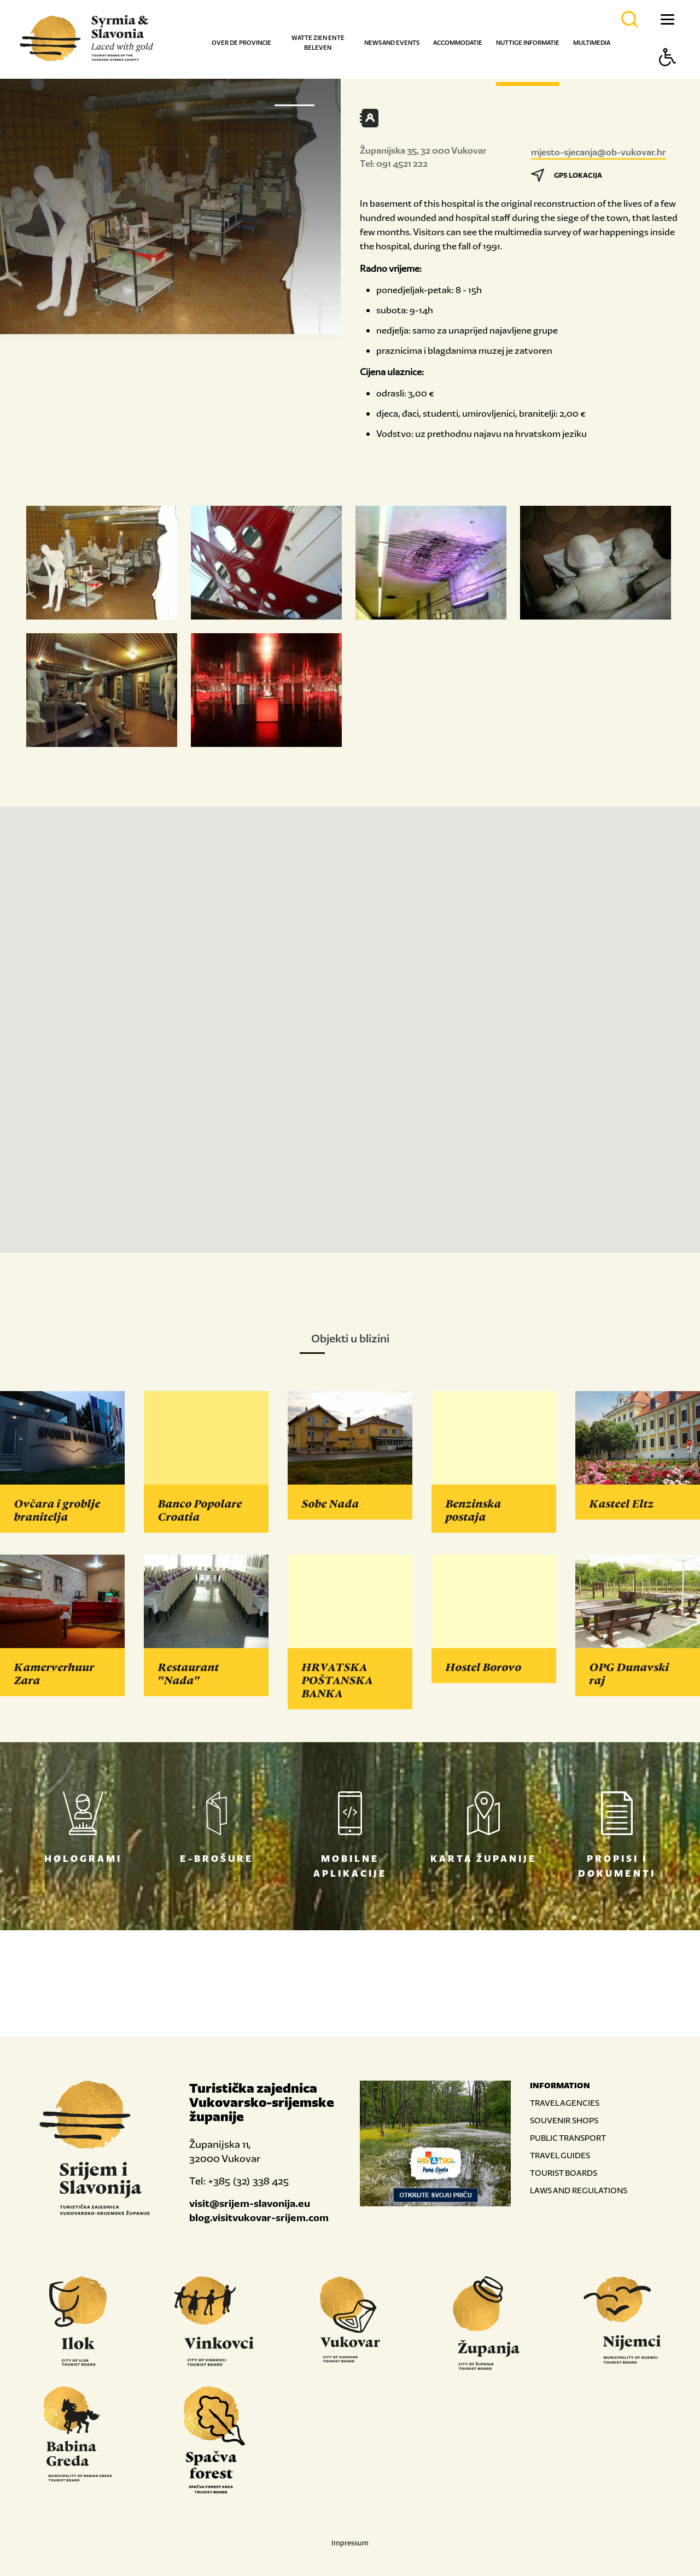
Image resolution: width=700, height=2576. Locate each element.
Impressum (350, 2543)
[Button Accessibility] (667, 76)
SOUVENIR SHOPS (564, 2120)
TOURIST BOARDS (563, 2173)
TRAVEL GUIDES (560, 2155)
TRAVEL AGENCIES (564, 2103)
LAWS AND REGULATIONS (578, 2190)
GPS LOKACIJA (566, 175)
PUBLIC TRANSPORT (568, 2138)
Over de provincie (241, 42)
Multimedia (591, 42)
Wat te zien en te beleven (318, 42)
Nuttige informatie (527, 42)
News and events (391, 42)
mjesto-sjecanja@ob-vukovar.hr (598, 152)
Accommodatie (457, 42)
